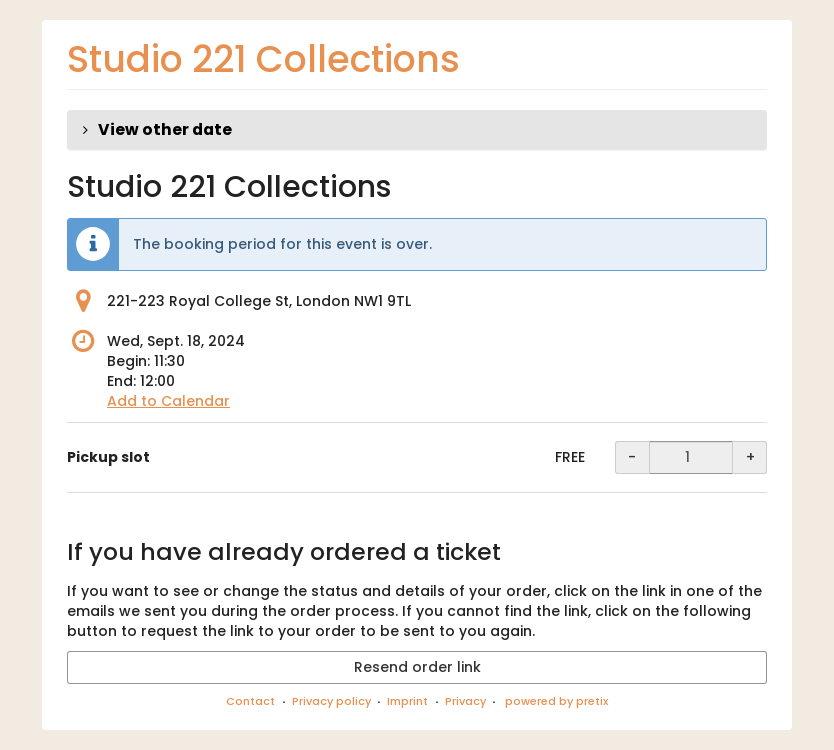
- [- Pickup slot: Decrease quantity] (632, 457)
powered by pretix (556, 701)
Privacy (465, 701)
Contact (250, 701)
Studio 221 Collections (263, 59)
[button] (417, 130)
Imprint (407, 701)
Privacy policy (331, 701)
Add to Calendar (168, 401)
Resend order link (417, 667)
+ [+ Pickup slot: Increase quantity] (750, 457)
